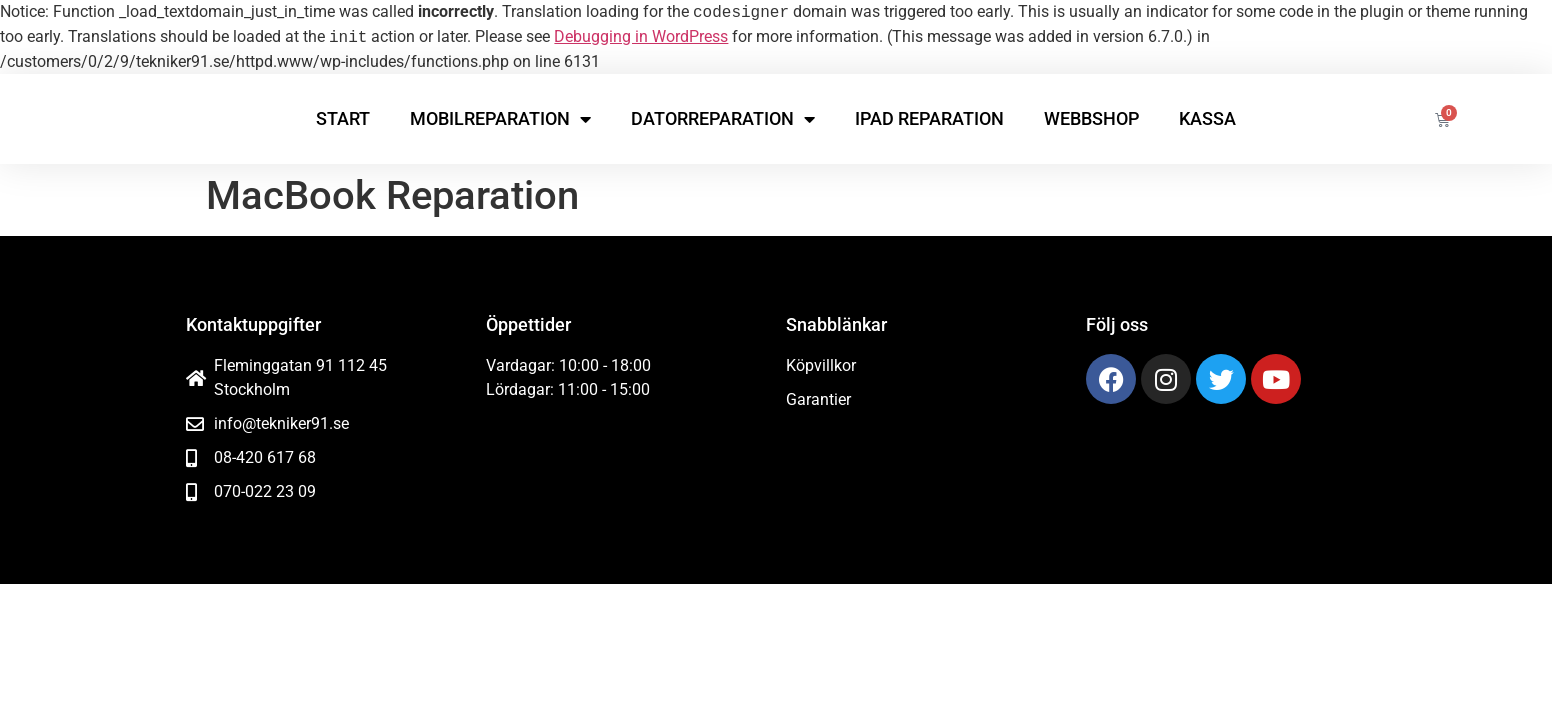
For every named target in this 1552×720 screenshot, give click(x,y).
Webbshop (1091, 118)
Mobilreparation (500, 119)
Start (343, 118)
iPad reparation (929, 118)
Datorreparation (723, 119)
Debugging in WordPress (641, 37)
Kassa (1207, 118)
